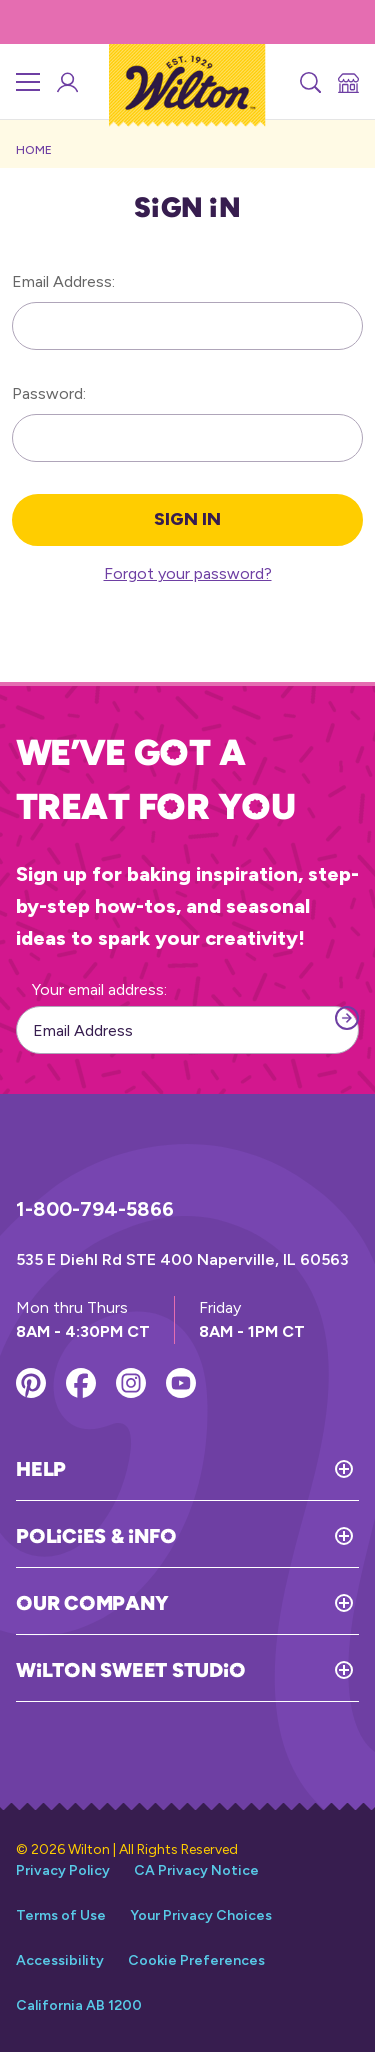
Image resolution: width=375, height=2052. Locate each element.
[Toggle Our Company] (263, 1603)
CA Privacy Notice (196, 1870)
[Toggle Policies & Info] (267, 1536)
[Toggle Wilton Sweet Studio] (302, 1670)
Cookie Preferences (196, 1960)
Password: (49, 393)
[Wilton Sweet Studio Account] (66, 82)
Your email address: (99, 989)
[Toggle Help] (212, 1469)
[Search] (309, 82)
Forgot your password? (188, 573)
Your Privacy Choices (201, 1915)
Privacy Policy (63, 1870)
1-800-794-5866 (95, 1209)
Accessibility (60, 1960)
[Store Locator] (347, 82)
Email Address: (63, 281)
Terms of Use (61, 1915)
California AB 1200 (79, 2005)
